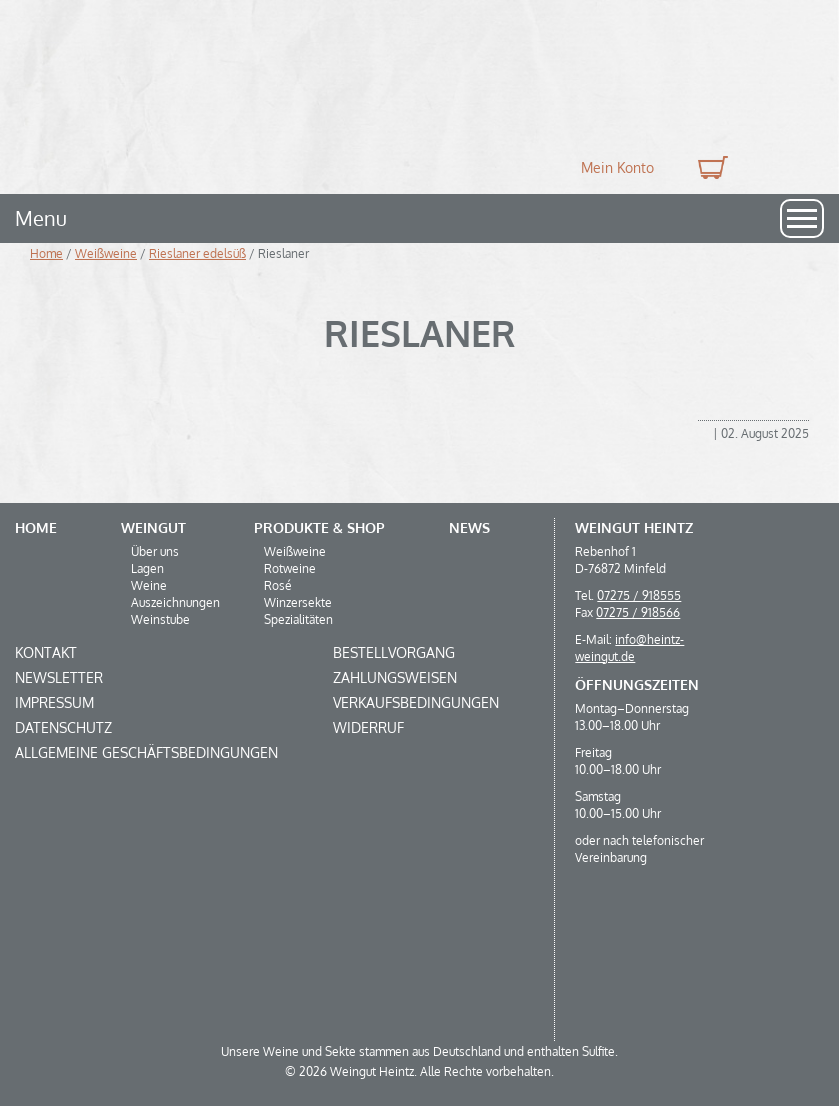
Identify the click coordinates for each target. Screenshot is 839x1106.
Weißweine (106, 253)
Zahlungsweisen (395, 677)
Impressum (54, 702)
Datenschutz (63, 727)
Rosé (278, 585)
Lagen (147, 568)
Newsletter (59, 677)
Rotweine (290, 568)
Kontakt (46, 652)
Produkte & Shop (319, 527)
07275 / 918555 (639, 595)
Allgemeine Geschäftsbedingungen (146, 752)
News (469, 527)
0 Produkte (710, 167)
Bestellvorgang (394, 652)
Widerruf (368, 727)
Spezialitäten (298, 619)
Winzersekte (298, 602)
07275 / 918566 (638, 612)
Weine (149, 585)
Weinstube (160, 619)
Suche (777, 167)
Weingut (153, 527)
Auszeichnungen (175, 602)
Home (46, 253)
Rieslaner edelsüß (197, 253)
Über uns (155, 551)
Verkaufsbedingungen (416, 702)
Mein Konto (617, 167)
